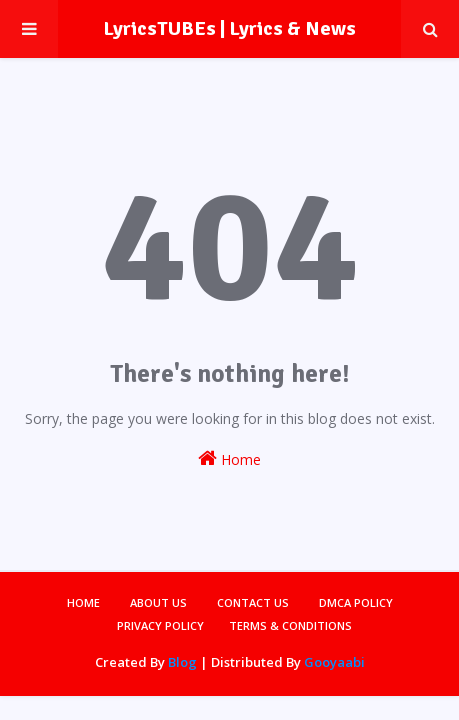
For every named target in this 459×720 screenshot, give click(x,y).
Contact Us (253, 602)
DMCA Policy (356, 602)
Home (229, 458)
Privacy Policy (160, 625)
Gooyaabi (334, 662)
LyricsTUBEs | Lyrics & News (229, 28)
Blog (182, 662)
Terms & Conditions (290, 625)
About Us (158, 602)
